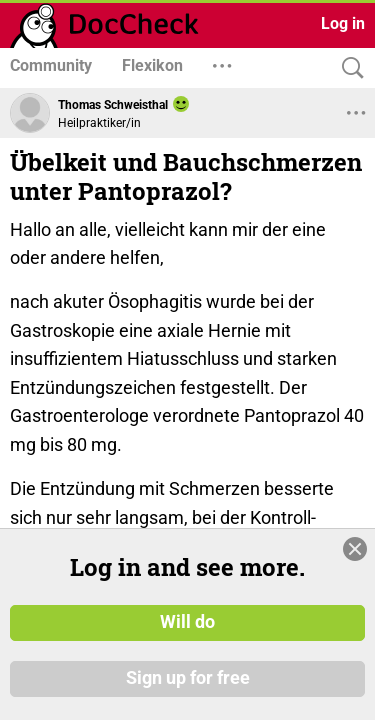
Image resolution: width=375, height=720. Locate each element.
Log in (343, 23)
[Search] (348, 68)
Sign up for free (188, 689)
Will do (187, 634)
